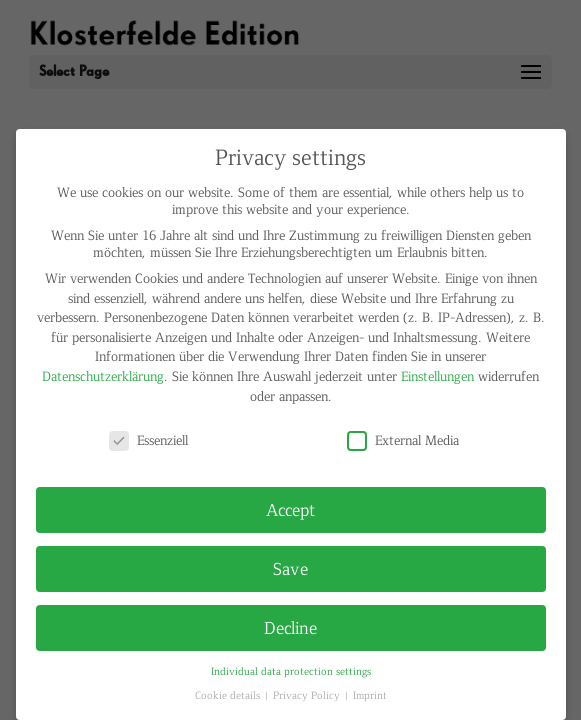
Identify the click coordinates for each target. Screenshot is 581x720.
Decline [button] (290, 627)
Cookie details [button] (229, 694)
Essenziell (148, 439)
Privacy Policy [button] (308, 694)
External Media (403, 439)
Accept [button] (290, 509)
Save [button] (290, 568)
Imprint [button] (370, 694)
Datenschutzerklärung (103, 375)
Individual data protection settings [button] (291, 670)
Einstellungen (437, 375)
